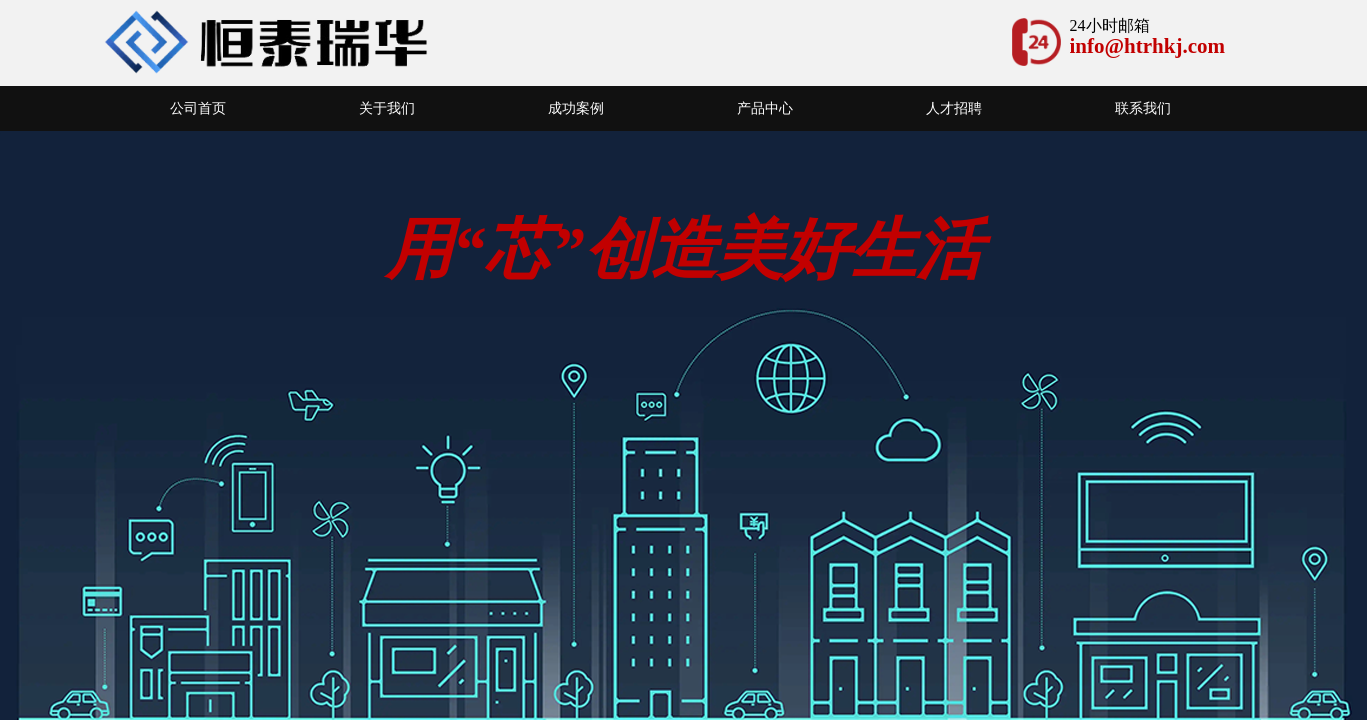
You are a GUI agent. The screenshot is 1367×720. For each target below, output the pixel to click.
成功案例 (576, 108)
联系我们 (1143, 108)
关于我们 (387, 108)
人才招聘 (954, 108)
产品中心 (765, 108)
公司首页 (198, 108)
